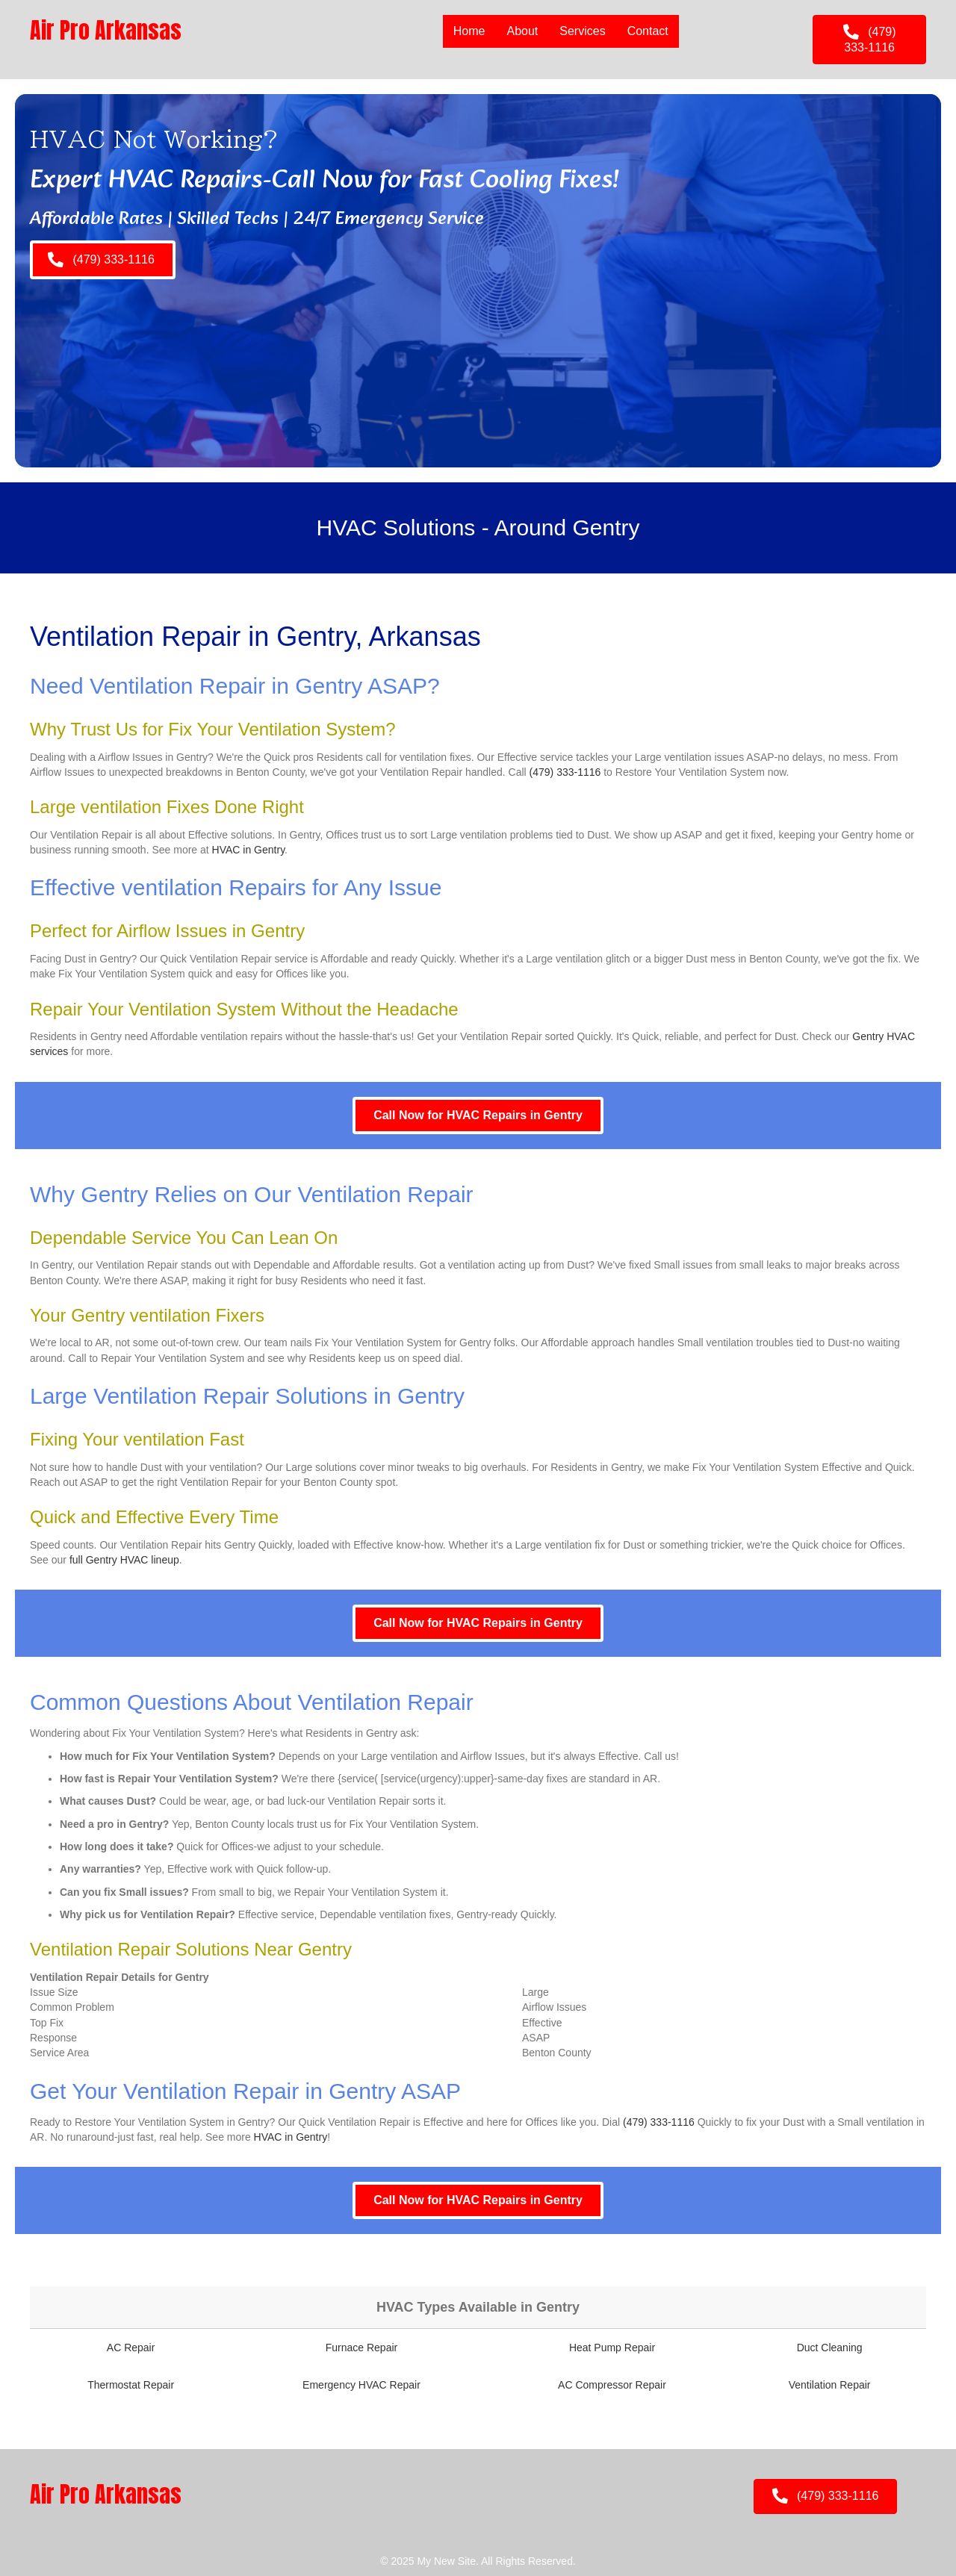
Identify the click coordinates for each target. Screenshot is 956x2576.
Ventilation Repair (830, 2385)
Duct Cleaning (830, 2347)
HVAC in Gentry (248, 850)
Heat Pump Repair (612, 2347)
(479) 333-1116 (565, 772)
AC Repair (131, 2347)
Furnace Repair (362, 2347)
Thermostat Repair (130, 2385)
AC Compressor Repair (612, 2385)
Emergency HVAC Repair (361, 2385)
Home (469, 31)
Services (582, 31)
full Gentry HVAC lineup (124, 1560)
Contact (647, 31)
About (522, 31)
